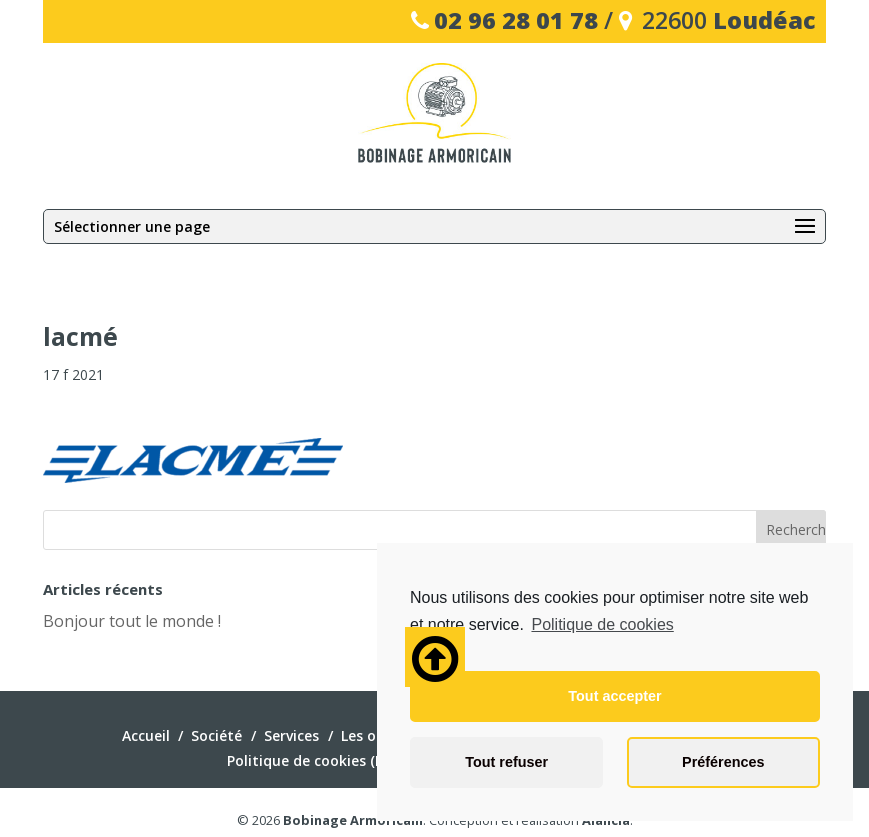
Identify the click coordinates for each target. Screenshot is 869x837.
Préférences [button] (723, 762)
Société (216, 735)
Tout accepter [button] (614, 696)
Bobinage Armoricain (353, 820)
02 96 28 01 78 (516, 20)
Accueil (146, 735)
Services (291, 735)
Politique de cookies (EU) (312, 760)
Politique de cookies (602, 624)
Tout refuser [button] (506, 762)
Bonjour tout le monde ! (132, 621)
